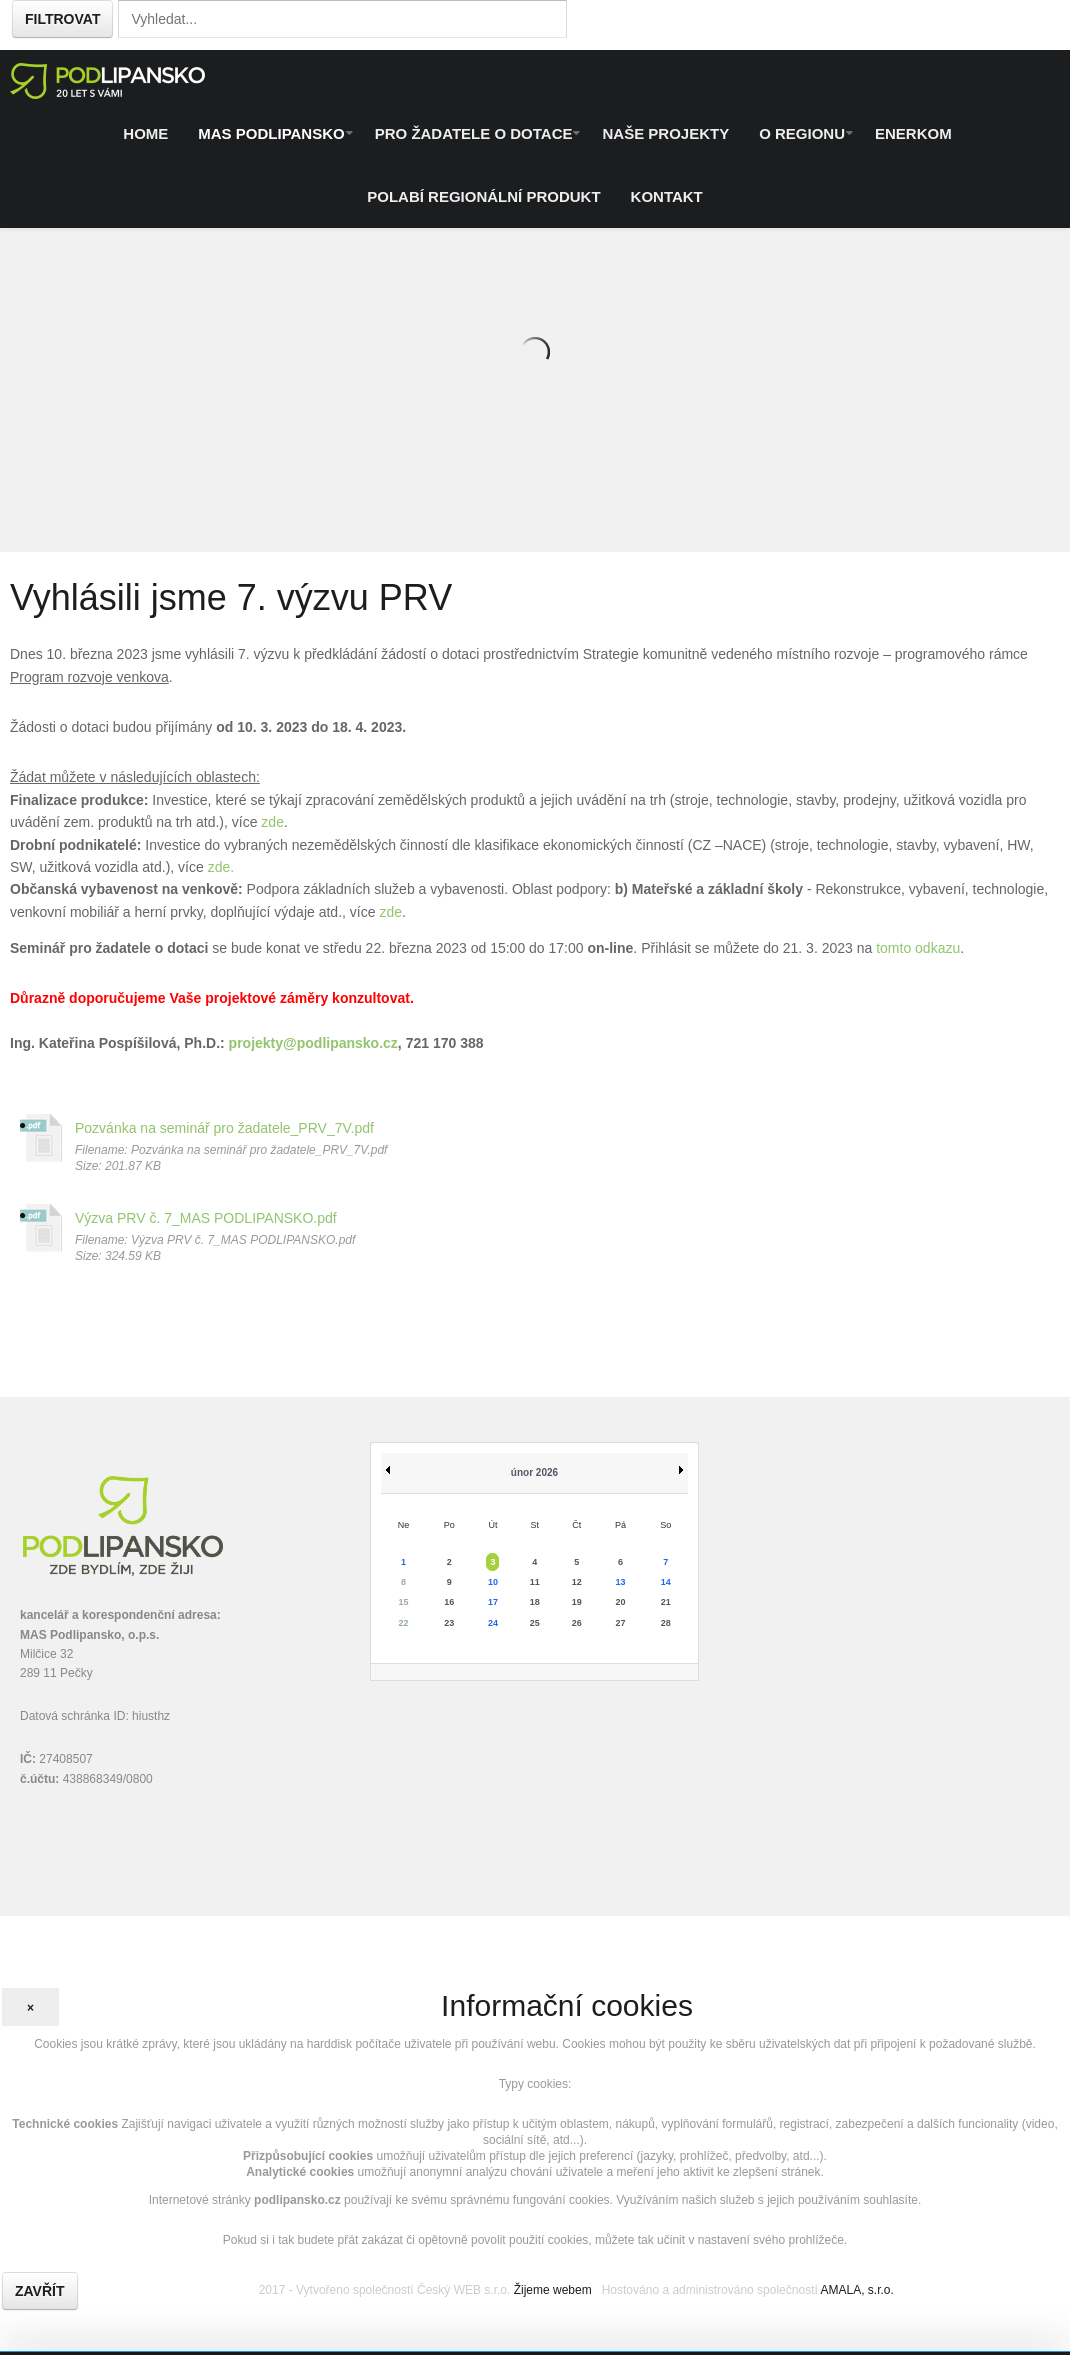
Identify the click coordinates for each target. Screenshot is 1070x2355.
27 (620, 1623)
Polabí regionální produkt (483, 196)
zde (272, 822)
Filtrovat (62, 19)
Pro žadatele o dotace (474, 133)
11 (535, 1582)
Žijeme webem (553, 2290)
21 (666, 1602)
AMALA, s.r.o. (856, 2290)
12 (577, 1582)
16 (449, 1602)
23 (449, 1623)
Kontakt (667, 196)
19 (577, 1602)
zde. (221, 867)
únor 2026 (534, 1472)
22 (404, 1623)
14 (666, 1582)
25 (535, 1623)
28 (666, 1623)
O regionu (802, 133)
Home (145, 133)
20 (620, 1602)
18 (535, 1602)
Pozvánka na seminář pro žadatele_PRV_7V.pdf (224, 1128)
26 (577, 1623)
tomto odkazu (918, 948)
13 (620, 1582)
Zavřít (40, 2291)
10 (493, 1582)
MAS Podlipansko (271, 133)
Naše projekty (665, 133)
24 (493, 1623)
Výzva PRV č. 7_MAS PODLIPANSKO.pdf (206, 1218)
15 (404, 1602)
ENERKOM (913, 133)
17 (493, 1602)
